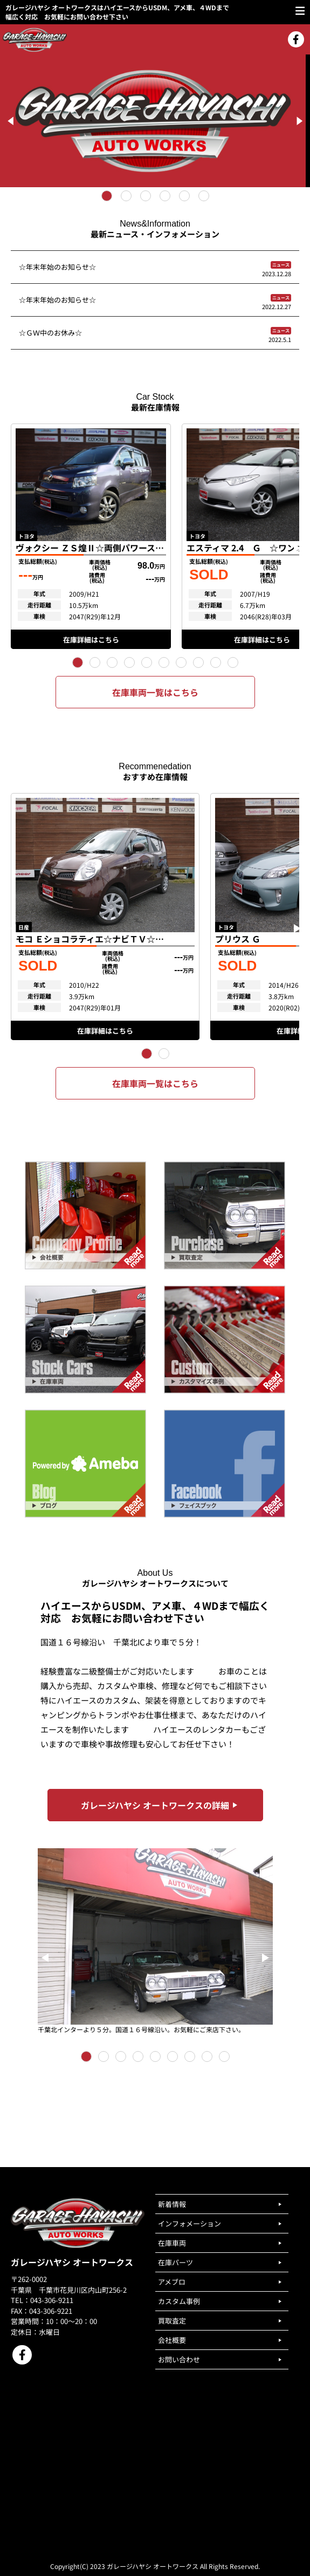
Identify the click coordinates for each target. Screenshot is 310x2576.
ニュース (281, 265)
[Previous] (12, 121)
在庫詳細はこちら (91, 639)
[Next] (298, 121)
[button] (77, 662)
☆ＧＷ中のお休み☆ (50, 332)
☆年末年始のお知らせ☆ (57, 267)
